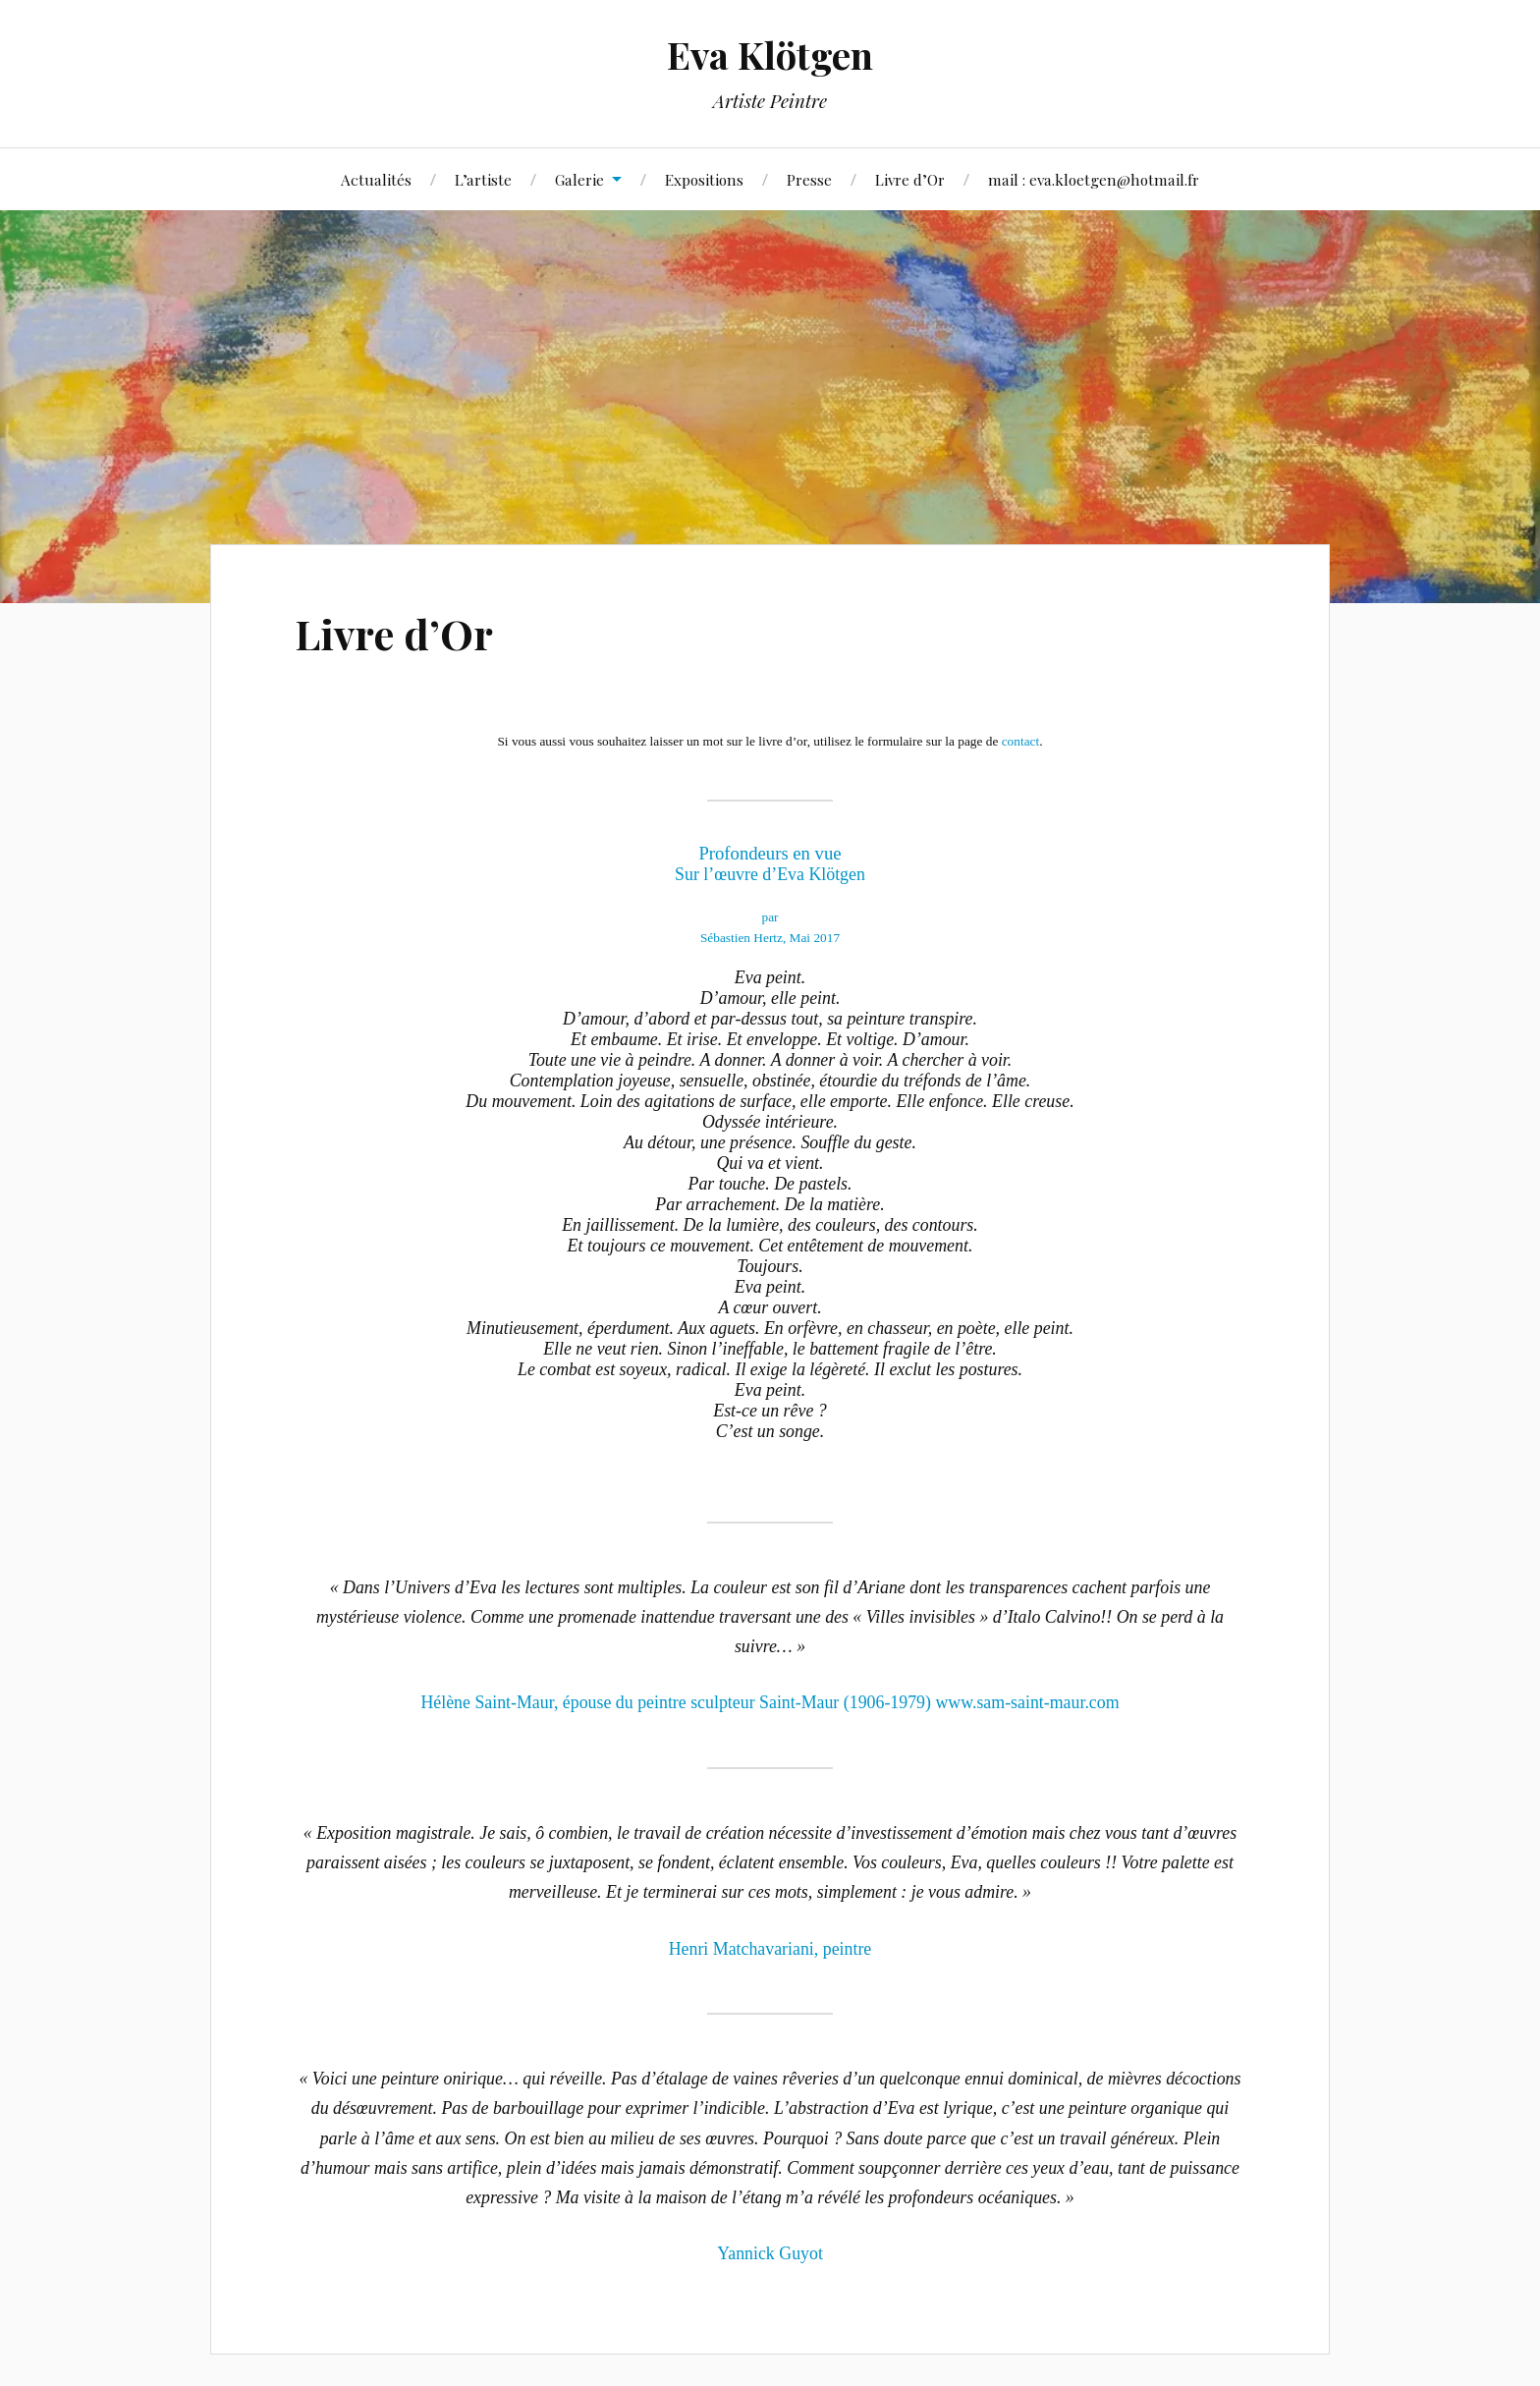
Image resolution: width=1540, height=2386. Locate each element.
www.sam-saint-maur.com (1027, 1702)
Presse (809, 179)
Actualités (376, 179)
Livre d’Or (910, 179)
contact (1020, 741)
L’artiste (483, 179)
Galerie (579, 179)
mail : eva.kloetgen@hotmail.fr (1093, 179)
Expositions (704, 179)
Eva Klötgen (770, 54)
